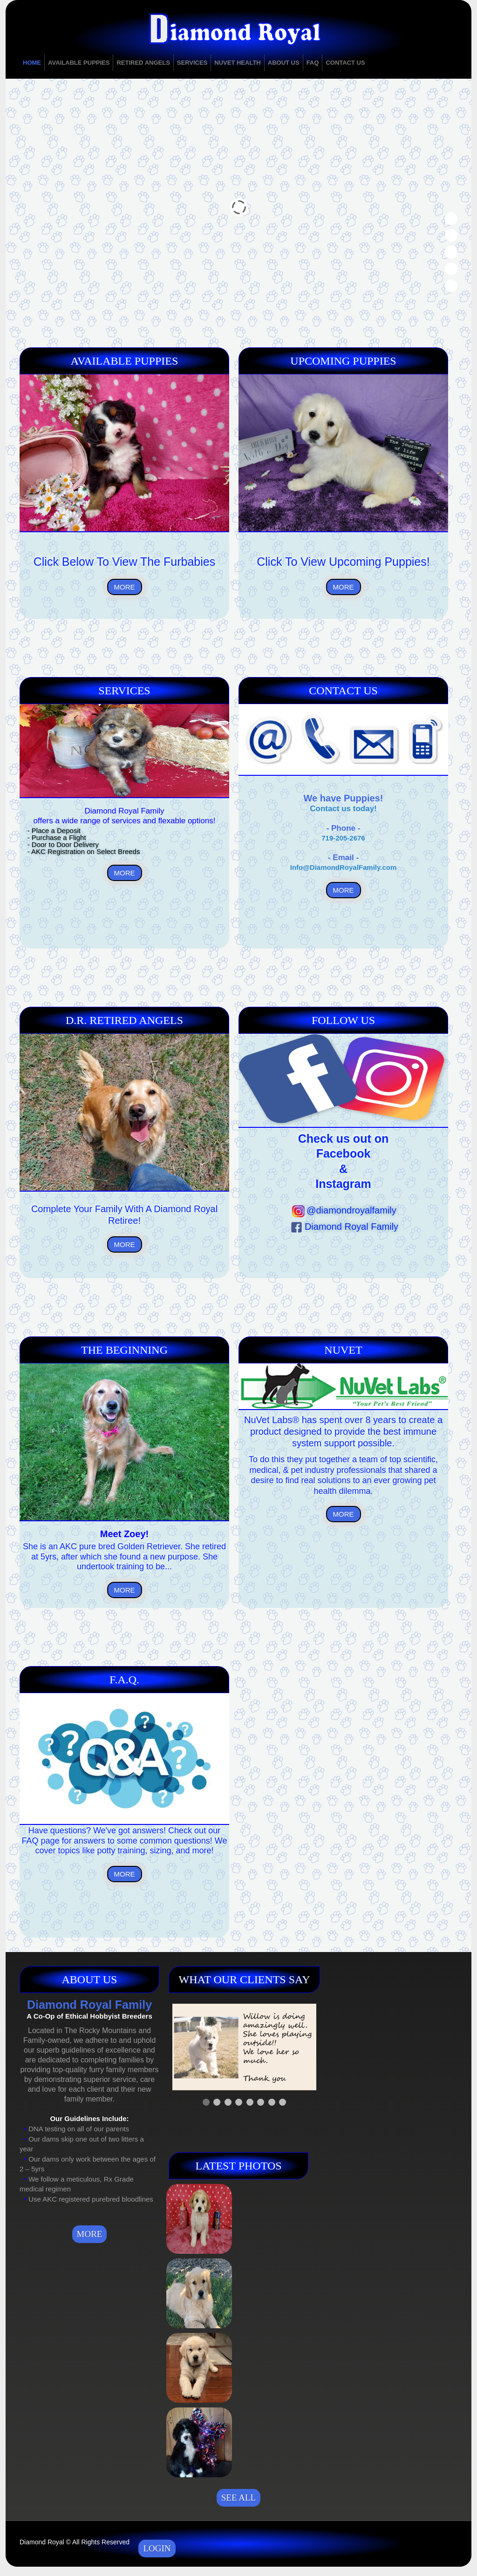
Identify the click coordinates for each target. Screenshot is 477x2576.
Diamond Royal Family (343, 1226)
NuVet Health (237, 62)
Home (32, 62)
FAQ (313, 62)
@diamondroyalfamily (343, 1210)
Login (156, 2548)
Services (192, 62)
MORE (124, 587)
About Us (284, 62)
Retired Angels (143, 62)
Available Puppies (78, 62)
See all (238, 2497)
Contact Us (345, 62)
